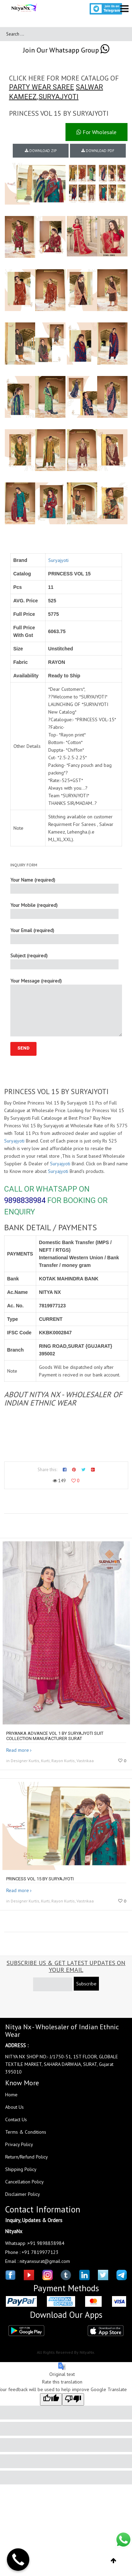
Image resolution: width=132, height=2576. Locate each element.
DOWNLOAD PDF (97, 150)
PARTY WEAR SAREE (41, 87)
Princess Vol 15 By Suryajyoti (40, 1878)
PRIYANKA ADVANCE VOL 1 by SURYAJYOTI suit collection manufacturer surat (54, 1736)
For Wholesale (96, 132)
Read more (17, 1750)
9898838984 (24, 1200)
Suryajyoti (58, 560)
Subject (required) (64, 960)
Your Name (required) (64, 885)
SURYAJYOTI (59, 97)
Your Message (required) (66, 1007)
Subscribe (86, 1984)
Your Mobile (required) (64, 910)
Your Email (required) (64, 935)
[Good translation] (51, 2399)
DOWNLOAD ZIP (41, 150)
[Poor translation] (73, 2399)
